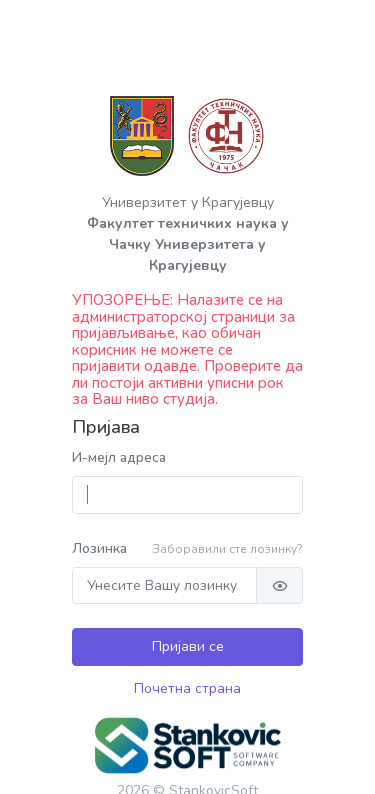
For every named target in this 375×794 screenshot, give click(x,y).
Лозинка (99, 548)
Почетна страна (187, 688)
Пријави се (188, 646)
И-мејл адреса (119, 457)
